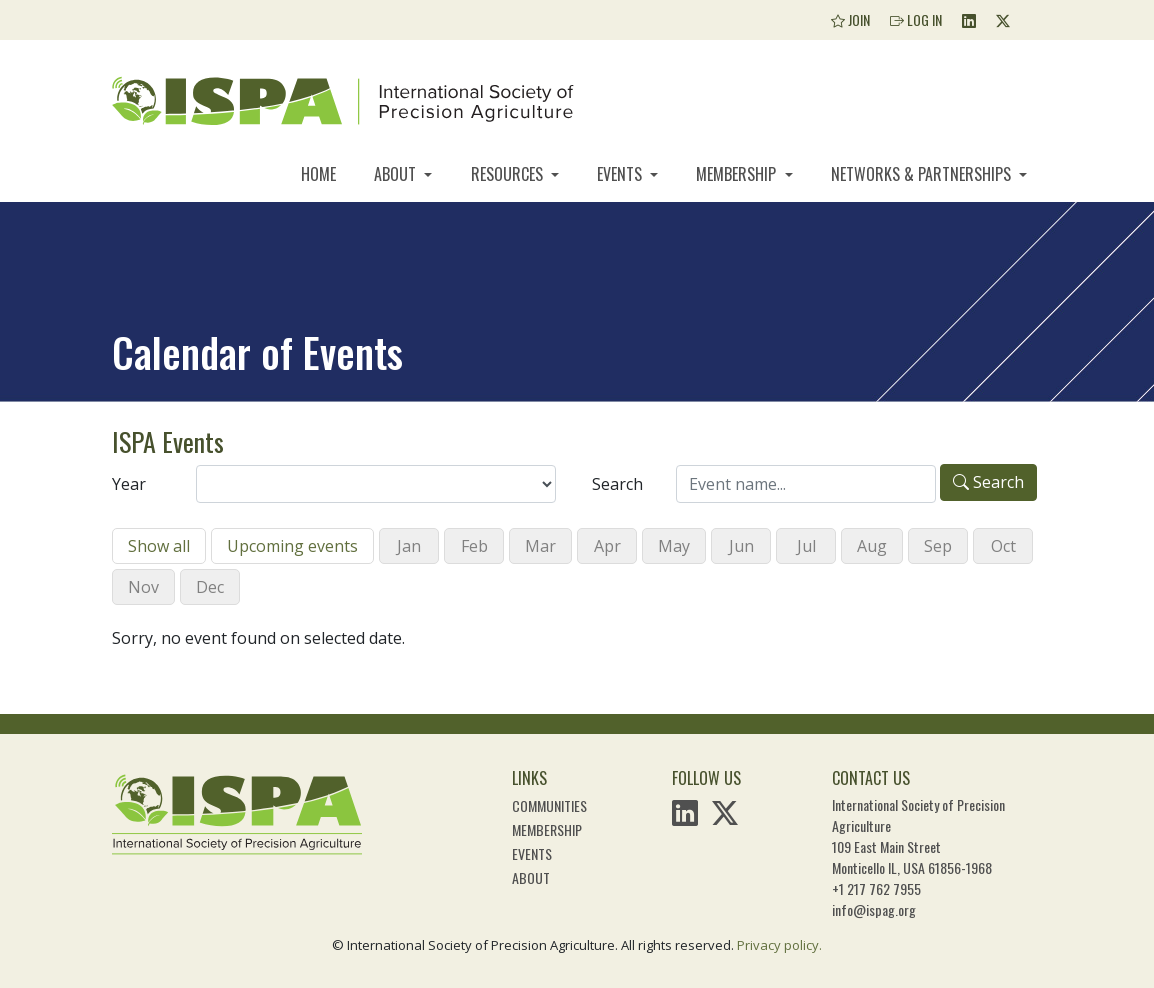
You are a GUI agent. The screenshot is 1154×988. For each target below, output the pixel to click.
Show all (159, 546)
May (674, 546)
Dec (210, 587)
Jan (409, 546)
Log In (916, 19)
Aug (872, 546)
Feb (474, 546)
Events (621, 174)
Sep (938, 546)
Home (318, 174)
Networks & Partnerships (923, 174)
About (397, 174)
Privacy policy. (779, 945)
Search (617, 484)
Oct (1003, 546)
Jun (741, 546)
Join (850, 19)
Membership (738, 174)
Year (129, 484)
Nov (143, 587)
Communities (549, 805)
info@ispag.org (874, 909)
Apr (607, 546)
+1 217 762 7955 (876, 888)
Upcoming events (292, 546)
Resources (509, 174)
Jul (806, 546)
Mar (540, 546)
